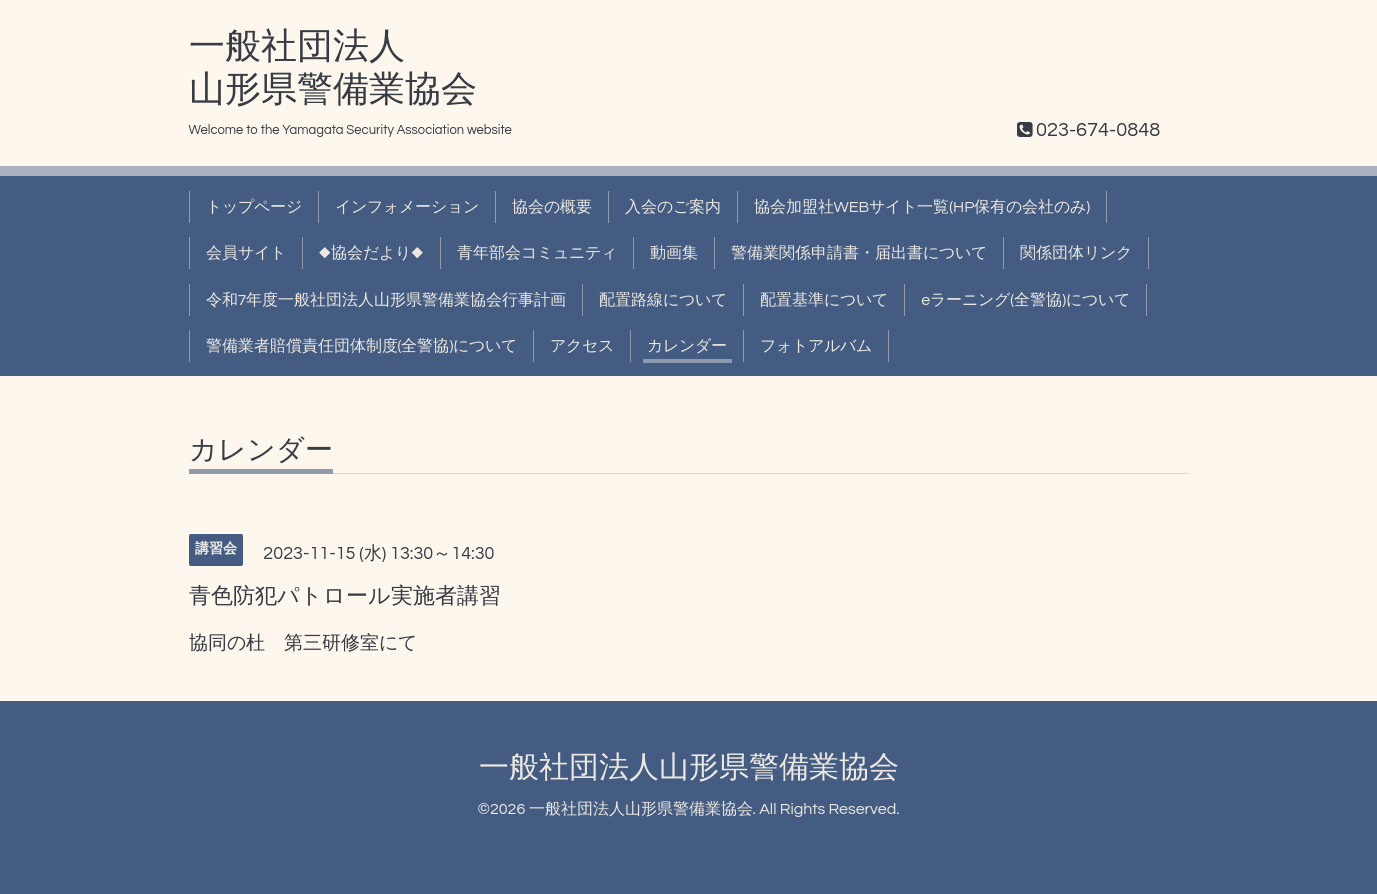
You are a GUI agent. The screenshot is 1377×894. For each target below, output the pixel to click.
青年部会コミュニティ (537, 253)
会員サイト (246, 253)
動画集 (674, 253)
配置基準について (824, 300)
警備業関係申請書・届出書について (859, 253)
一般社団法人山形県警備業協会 (689, 767)
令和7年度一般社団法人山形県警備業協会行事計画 (386, 300)
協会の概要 (552, 207)
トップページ (254, 207)
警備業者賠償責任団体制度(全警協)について (362, 346)
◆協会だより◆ (371, 253)
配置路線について (663, 300)
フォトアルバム (816, 346)
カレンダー (687, 346)
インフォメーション (407, 207)
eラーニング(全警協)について (1025, 300)
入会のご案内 (673, 207)
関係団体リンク (1076, 253)
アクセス (582, 346)
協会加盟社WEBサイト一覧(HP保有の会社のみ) (922, 207)
